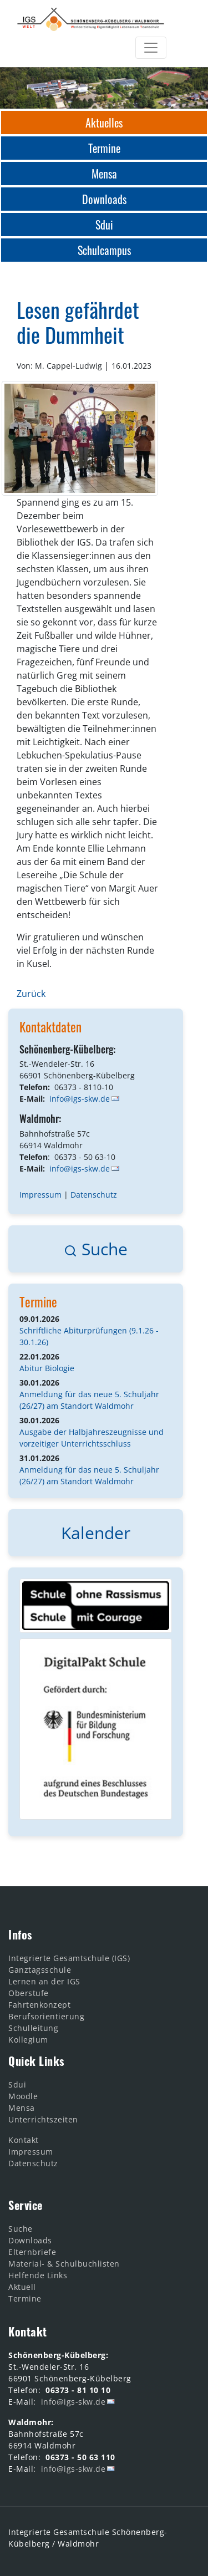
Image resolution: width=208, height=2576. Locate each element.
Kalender (95, 1532)
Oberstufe (28, 1993)
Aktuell (22, 2287)
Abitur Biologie (46, 1368)
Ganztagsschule (39, 1969)
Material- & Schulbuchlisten (64, 2263)
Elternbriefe (32, 2252)
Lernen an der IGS (44, 1981)
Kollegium (28, 2039)
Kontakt (23, 2140)
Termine (38, 1301)
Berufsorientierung (46, 2016)
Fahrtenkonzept (39, 2004)
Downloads (30, 2240)
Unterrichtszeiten (43, 2119)
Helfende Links (37, 2275)
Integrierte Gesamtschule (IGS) (69, 1958)
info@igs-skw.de (79, 1098)
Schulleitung (33, 2028)
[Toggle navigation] (150, 48)
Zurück (31, 993)
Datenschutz (93, 1194)
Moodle (23, 2096)
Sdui (17, 2084)
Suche (96, 1249)
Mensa (21, 2107)
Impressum (40, 1194)
